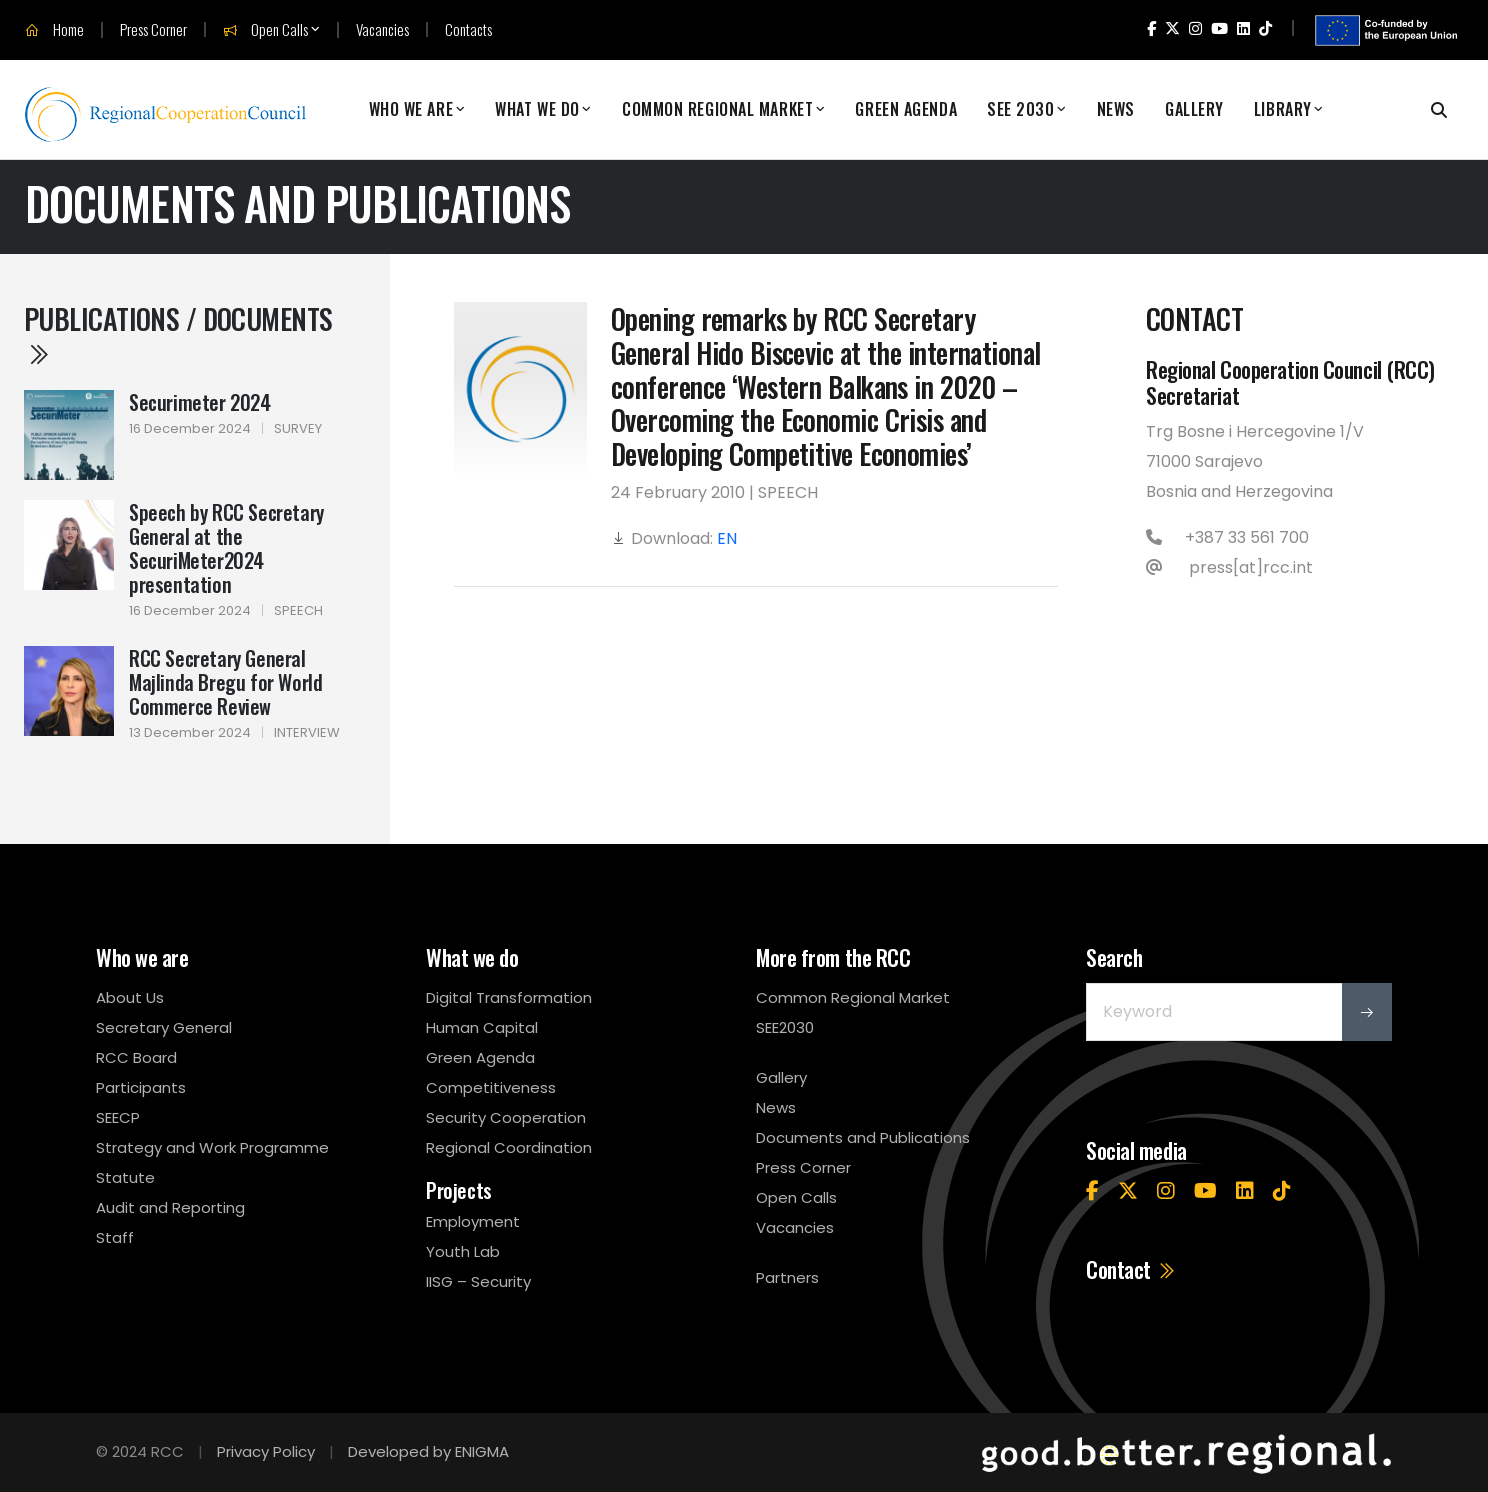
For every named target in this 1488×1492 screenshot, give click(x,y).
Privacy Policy (266, 1451)
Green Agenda (906, 109)
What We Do (537, 109)
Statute (125, 1177)
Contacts (468, 29)
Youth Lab (463, 1251)
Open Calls (265, 30)
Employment (473, 1221)
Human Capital (482, 1027)
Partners (787, 1277)
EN (727, 538)
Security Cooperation (506, 1117)
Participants (141, 1087)
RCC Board (136, 1057)
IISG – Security (478, 1281)
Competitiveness (491, 1087)
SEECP (118, 1117)
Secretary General (164, 1027)
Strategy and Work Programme (212, 1147)
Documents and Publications (863, 1137)
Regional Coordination (509, 1147)
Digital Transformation (509, 997)
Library (1283, 109)
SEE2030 (785, 1027)
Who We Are (411, 109)
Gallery (1194, 109)
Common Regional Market (717, 109)
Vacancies (382, 29)
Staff (115, 1237)
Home (54, 30)
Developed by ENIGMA (428, 1451)
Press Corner (153, 29)
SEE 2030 (1020, 109)
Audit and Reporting (170, 1207)
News (1116, 109)
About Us (130, 997)
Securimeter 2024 (200, 402)
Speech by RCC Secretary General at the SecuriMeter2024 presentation (226, 548)
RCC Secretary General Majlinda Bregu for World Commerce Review (225, 682)
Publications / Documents (178, 333)
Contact (1131, 1269)
